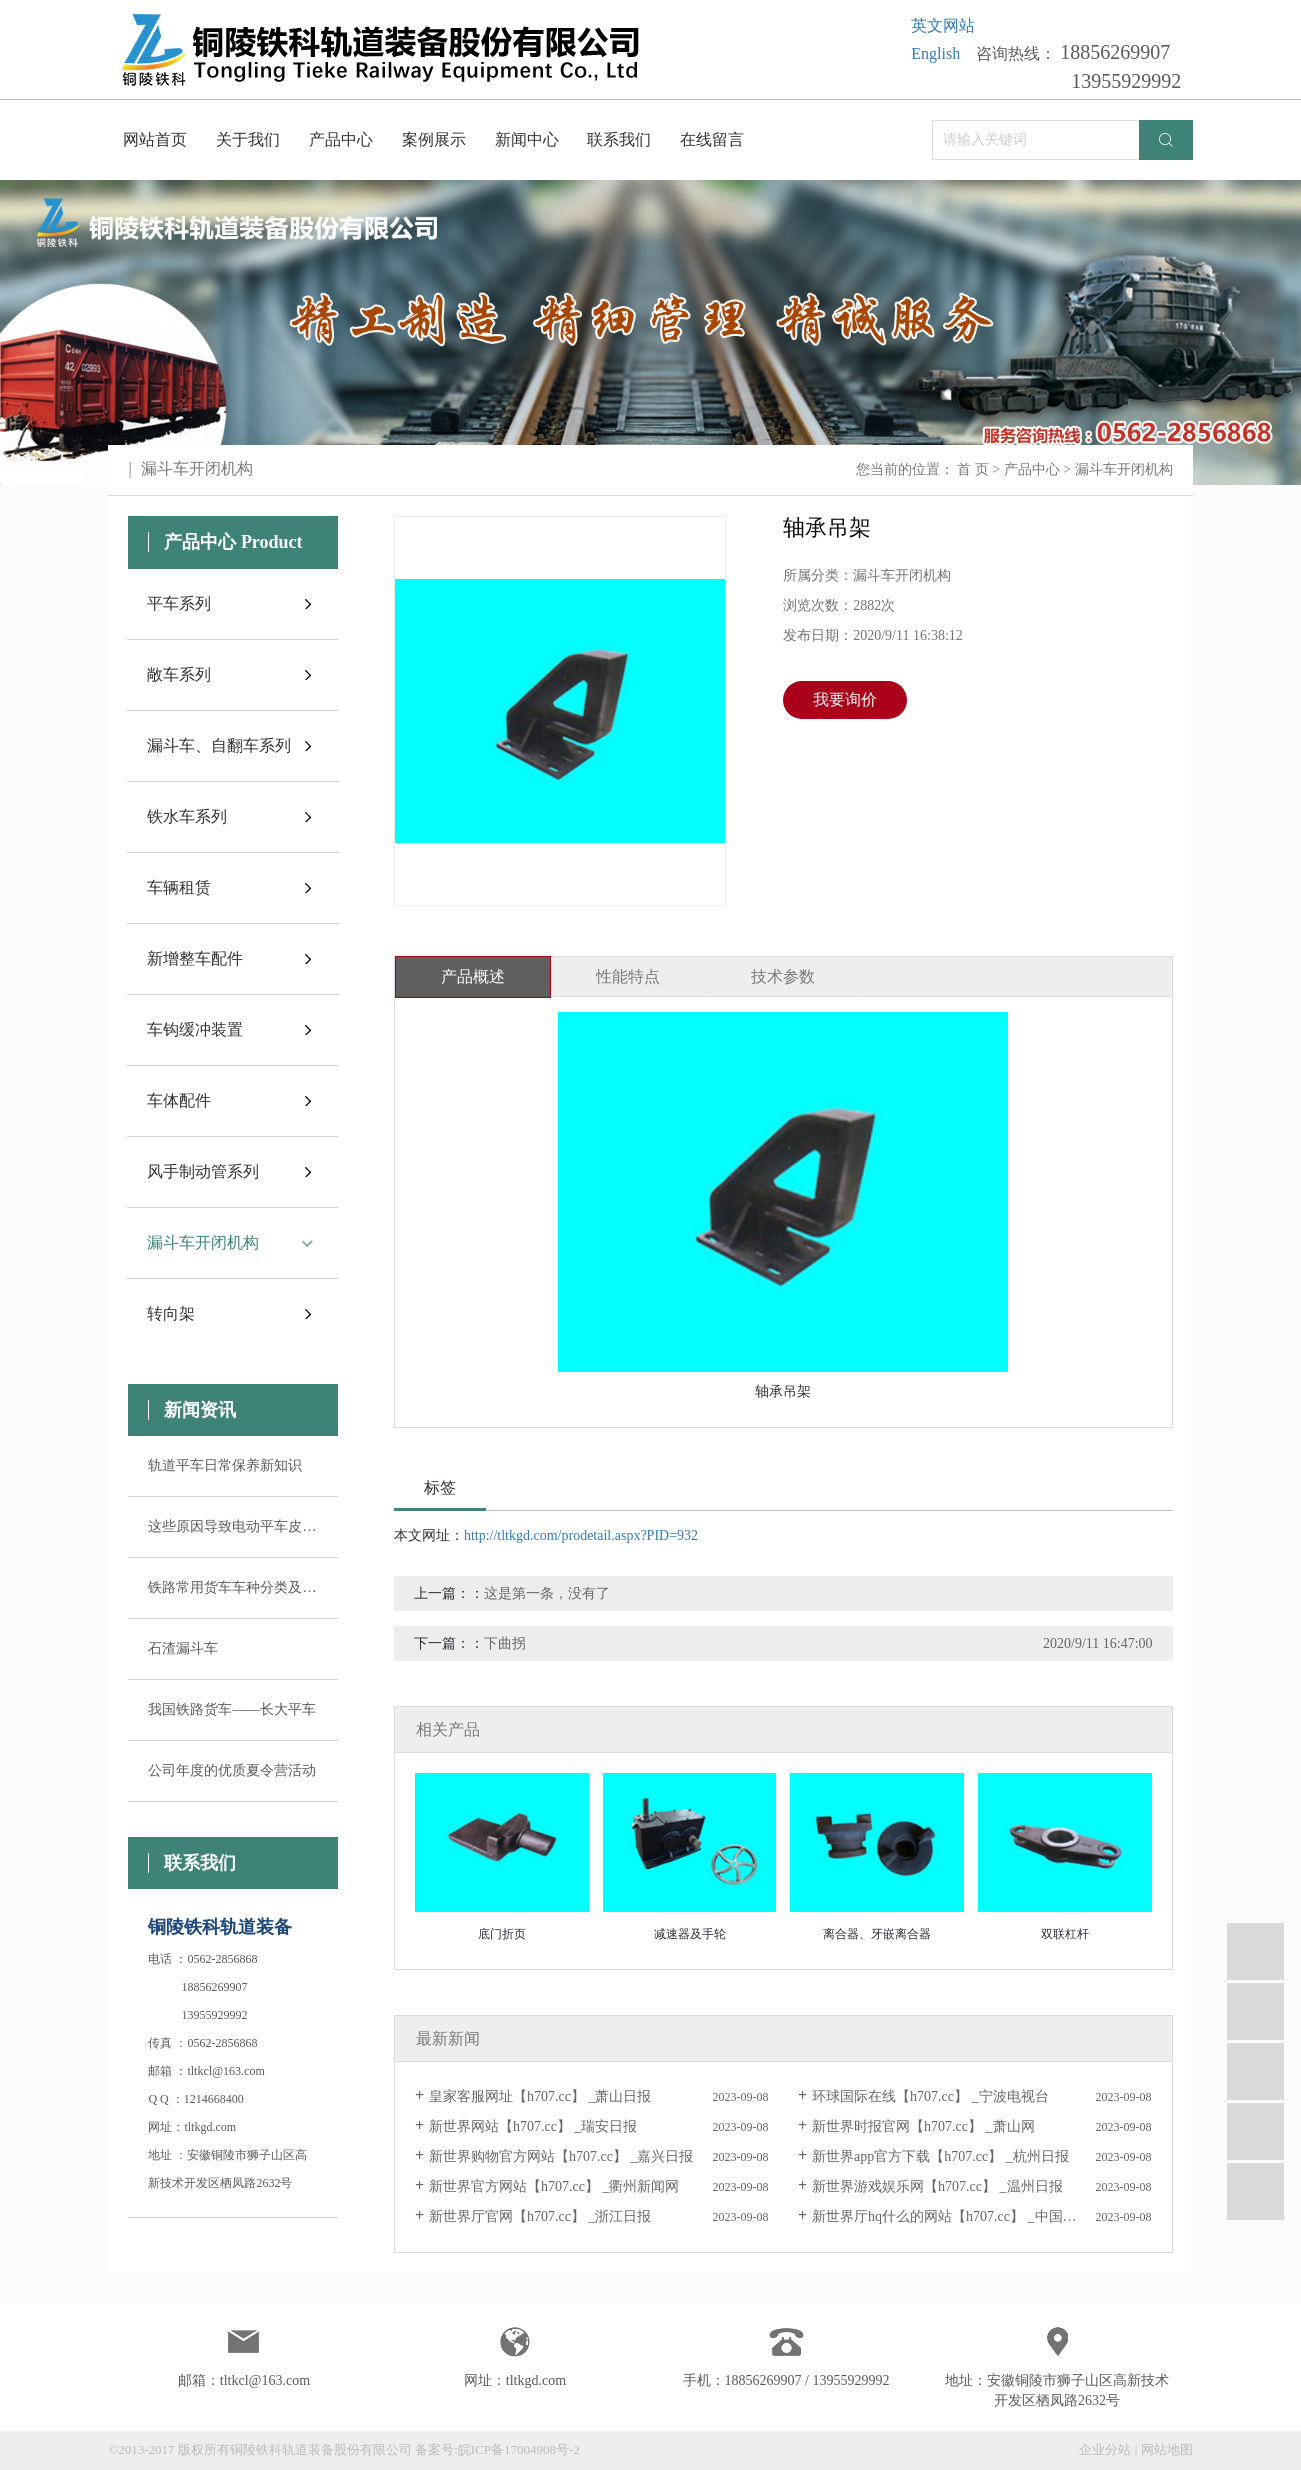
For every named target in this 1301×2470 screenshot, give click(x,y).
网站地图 (1167, 2449)
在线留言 (712, 139)
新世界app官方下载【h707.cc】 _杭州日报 (940, 2156)
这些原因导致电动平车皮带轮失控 (233, 1526)
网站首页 (155, 139)
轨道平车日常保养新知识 (225, 1465)
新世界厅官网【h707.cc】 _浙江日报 (540, 2216)
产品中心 (341, 139)
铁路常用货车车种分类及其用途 (233, 1587)
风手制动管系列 (203, 1171)
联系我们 (619, 139)
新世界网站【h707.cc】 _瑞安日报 (533, 2126)
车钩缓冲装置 (195, 1029)
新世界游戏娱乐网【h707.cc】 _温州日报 (937, 2186)
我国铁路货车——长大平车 (232, 1709)
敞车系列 (179, 674)
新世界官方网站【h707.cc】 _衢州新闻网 (554, 2186)
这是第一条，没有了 (547, 1593)
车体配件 (179, 1100)
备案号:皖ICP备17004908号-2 (497, 2449)
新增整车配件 (195, 958)
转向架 (171, 1313)
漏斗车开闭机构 (1124, 469)
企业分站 (1105, 2449)
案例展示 (434, 139)
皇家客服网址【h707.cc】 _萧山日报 (540, 2096)
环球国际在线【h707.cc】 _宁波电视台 (930, 2096)
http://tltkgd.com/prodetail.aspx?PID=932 (581, 1535)
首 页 (973, 469)
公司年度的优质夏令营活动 (232, 1770)
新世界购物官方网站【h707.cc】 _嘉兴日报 (561, 2156)
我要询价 (845, 699)
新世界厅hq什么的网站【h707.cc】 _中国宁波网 (958, 2216)
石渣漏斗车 (183, 1648)
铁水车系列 (187, 816)
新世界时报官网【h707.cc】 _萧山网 (923, 2126)
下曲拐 (505, 1643)
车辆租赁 (179, 887)
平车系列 (179, 603)
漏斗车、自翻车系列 (219, 745)
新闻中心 (527, 139)
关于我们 (248, 139)
